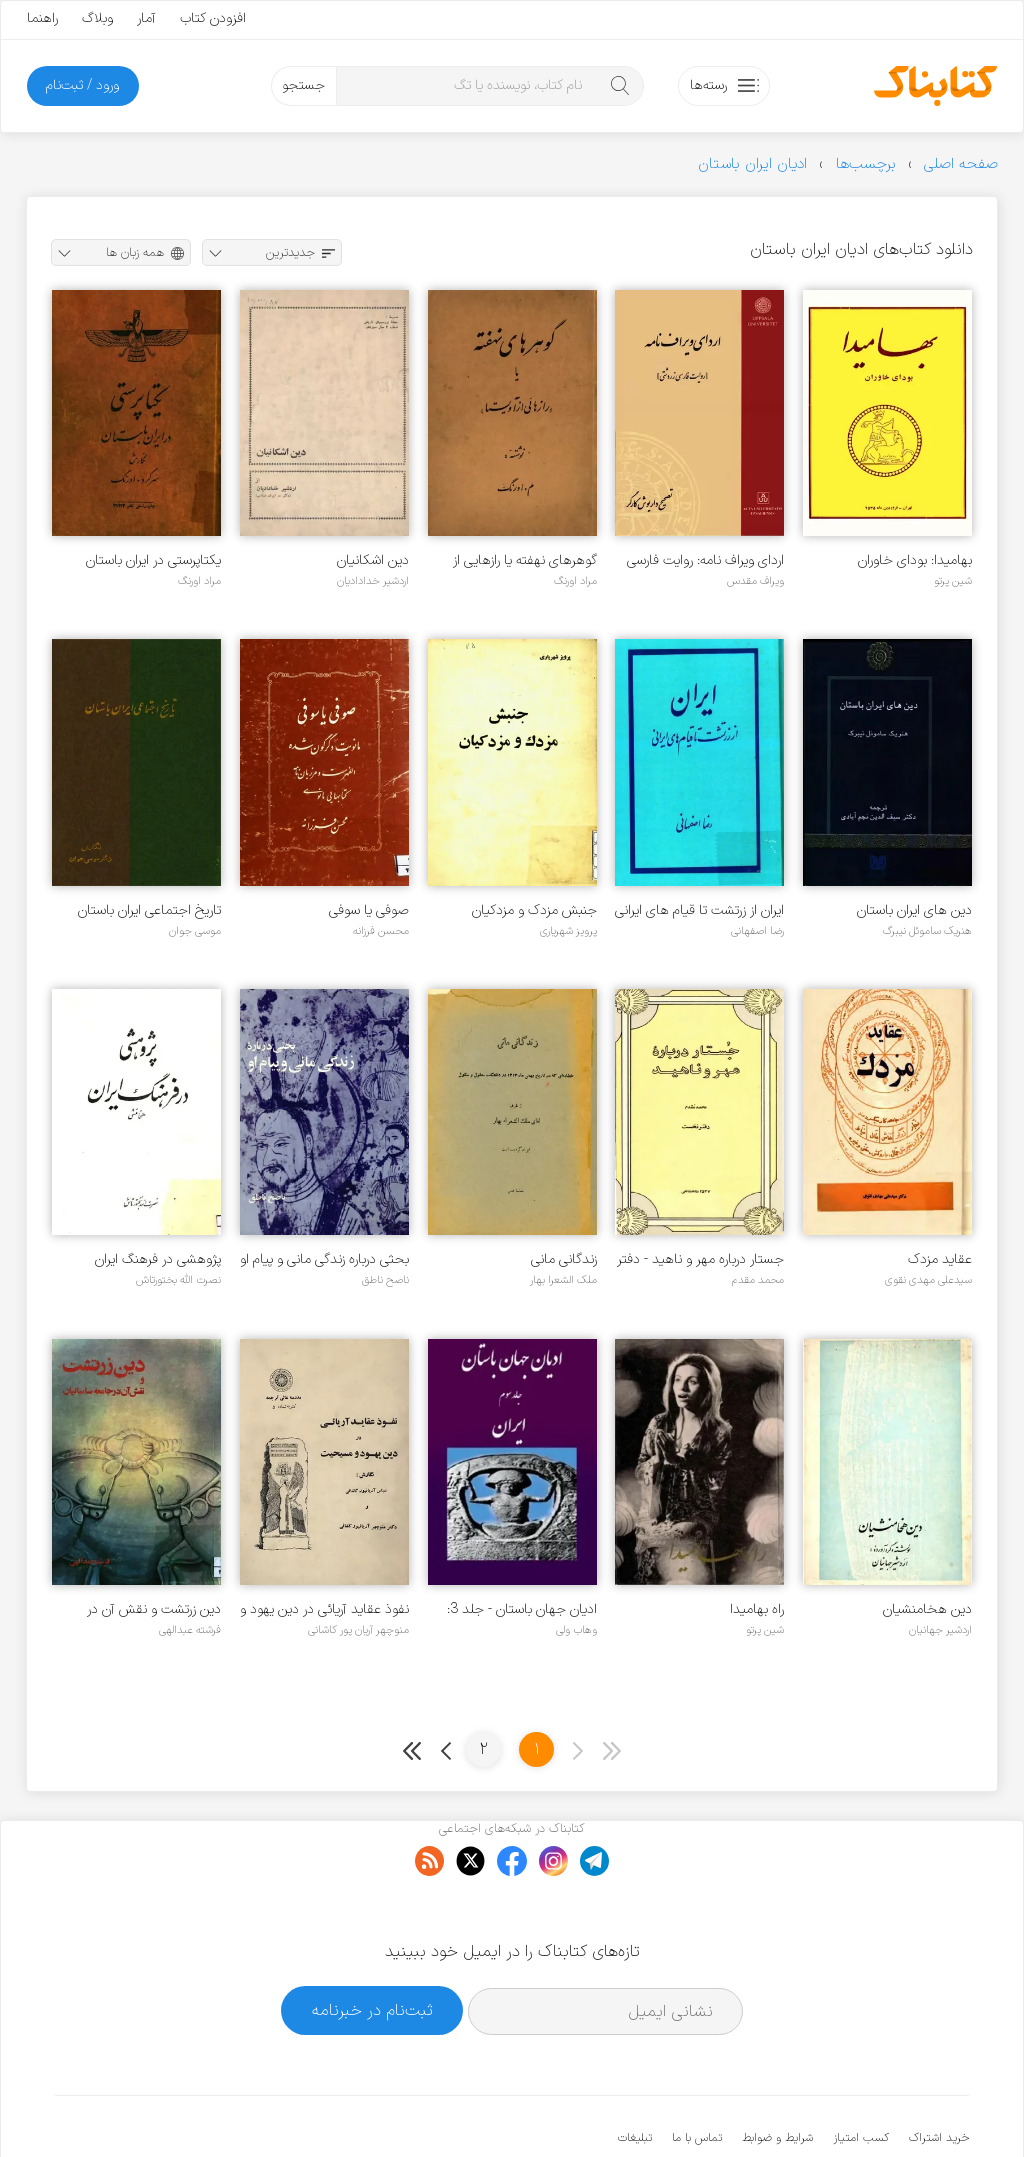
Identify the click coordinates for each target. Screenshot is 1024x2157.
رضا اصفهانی (757, 931)
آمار (146, 18)
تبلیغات (635, 2077)
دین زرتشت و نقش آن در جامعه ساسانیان (154, 1609)
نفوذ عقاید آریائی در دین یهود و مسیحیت (324, 1609)
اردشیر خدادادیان (373, 581)
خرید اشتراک (939, 2077)
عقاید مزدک (940, 1259)
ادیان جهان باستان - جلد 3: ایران (522, 1609)
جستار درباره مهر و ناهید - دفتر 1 (700, 1259)
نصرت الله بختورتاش (178, 1280)
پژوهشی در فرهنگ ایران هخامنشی (158, 1259)
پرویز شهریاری (568, 931)
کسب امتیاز (861, 2077)
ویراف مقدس (755, 581)
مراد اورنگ (575, 581)
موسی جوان (195, 931)
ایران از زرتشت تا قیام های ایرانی (699, 910)
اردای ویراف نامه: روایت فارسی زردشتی (705, 560)
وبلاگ (97, 18)
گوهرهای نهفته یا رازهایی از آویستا (525, 560)
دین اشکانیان (373, 560)
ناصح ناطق (385, 1280)
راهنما (42, 18)
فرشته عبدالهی (190, 1630)
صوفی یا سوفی (369, 910)
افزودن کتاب (213, 18)
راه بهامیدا (757, 1609)
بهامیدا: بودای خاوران (915, 560)
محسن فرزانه (381, 931)
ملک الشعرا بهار (563, 1280)
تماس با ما (697, 2077)
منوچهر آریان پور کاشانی (358, 1630)
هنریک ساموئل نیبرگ (927, 931)
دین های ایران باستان (914, 910)
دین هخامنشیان (927, 1609)
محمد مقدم (758, 1280)
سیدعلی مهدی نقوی (928, 1280)
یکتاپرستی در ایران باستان (153, 560)
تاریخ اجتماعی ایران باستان (149, 910)
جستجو (303, 85)
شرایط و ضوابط (777, 2077)
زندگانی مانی (564, 1259)
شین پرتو (953, 581)
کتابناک (863, 2108)
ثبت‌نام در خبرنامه (372, 1948)
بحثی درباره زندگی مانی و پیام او (324, 1259)
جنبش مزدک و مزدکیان (534, 910)
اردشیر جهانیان (940, 1630)
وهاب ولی (576, 1630)
